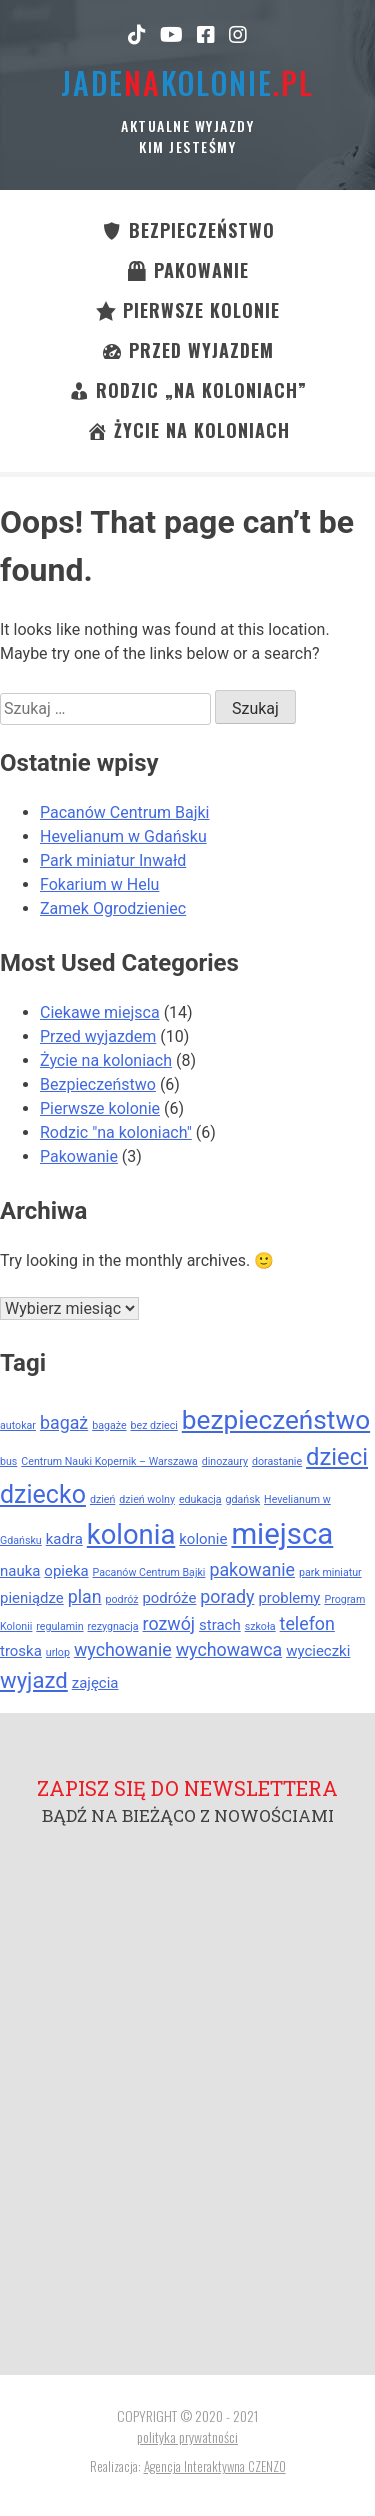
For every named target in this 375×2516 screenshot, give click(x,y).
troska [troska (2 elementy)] (21, 1651)
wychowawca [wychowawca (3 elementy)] (229, 1649)
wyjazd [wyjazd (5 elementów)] (34, 1680)
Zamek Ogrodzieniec (113, 908)
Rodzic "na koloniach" (116, 1132)
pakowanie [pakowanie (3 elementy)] (252, 1569)
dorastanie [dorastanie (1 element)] (277, 1461)
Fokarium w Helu (99, 884)
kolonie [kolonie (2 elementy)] (203, 1539)
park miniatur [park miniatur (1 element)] (330, 1572)
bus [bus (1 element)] (8, 1461)
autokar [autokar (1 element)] (18, 1425)
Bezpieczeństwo (98, 1084)
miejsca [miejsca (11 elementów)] (282, 1534)
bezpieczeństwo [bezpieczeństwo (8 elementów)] (276, 1420)
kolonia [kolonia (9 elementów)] (131, 1535)
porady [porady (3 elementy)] (227, 1596)
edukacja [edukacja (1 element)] (200, 1499)
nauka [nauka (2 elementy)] (20, 1571)
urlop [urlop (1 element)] (58, 1652)
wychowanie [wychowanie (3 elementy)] (123, 1649)
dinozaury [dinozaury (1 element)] (225, 1461)
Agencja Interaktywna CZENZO (215, 2466)
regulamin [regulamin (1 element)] (59, 1626)
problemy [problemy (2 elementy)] (289, 1598)
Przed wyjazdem (98, 1036)
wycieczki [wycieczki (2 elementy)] (318, 1651)
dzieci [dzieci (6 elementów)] (337, 1457)
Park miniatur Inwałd (113, 860)
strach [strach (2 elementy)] (220, 1625)
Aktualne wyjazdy (187, 125)
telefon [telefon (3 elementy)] (307, 1623)
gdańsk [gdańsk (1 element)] (243, 1499)
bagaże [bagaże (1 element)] (109, 1425)
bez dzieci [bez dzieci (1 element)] (154, 1425)
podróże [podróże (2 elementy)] (169, 1598)
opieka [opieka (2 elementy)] (66, 1571)
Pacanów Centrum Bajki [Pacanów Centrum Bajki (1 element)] (149, 1572)
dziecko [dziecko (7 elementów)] (43, 1494)
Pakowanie (79, 1156)
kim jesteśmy (187, 146)
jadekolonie (187, 82)
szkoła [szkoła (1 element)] (260, 1626)
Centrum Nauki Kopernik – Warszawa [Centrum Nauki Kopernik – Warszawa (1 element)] (109, 1461)
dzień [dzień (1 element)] (102, 1499)
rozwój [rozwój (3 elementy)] (169, 1623)
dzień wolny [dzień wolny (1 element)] (147, 1499)
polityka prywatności (187, 2436)
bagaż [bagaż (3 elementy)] (64, 1422)
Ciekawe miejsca (100, 1012)
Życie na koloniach (106, 1060)
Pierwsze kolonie (100, 1108)
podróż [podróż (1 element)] (122, 1599)
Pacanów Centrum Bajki (124, 812)
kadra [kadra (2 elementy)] (64, 1539)
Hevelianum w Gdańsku (123, 836)
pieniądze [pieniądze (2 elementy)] (32, 1598)
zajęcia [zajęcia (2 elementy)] (95, 1683)
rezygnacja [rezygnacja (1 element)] (113, 1626)
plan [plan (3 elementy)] (85, 1596)
